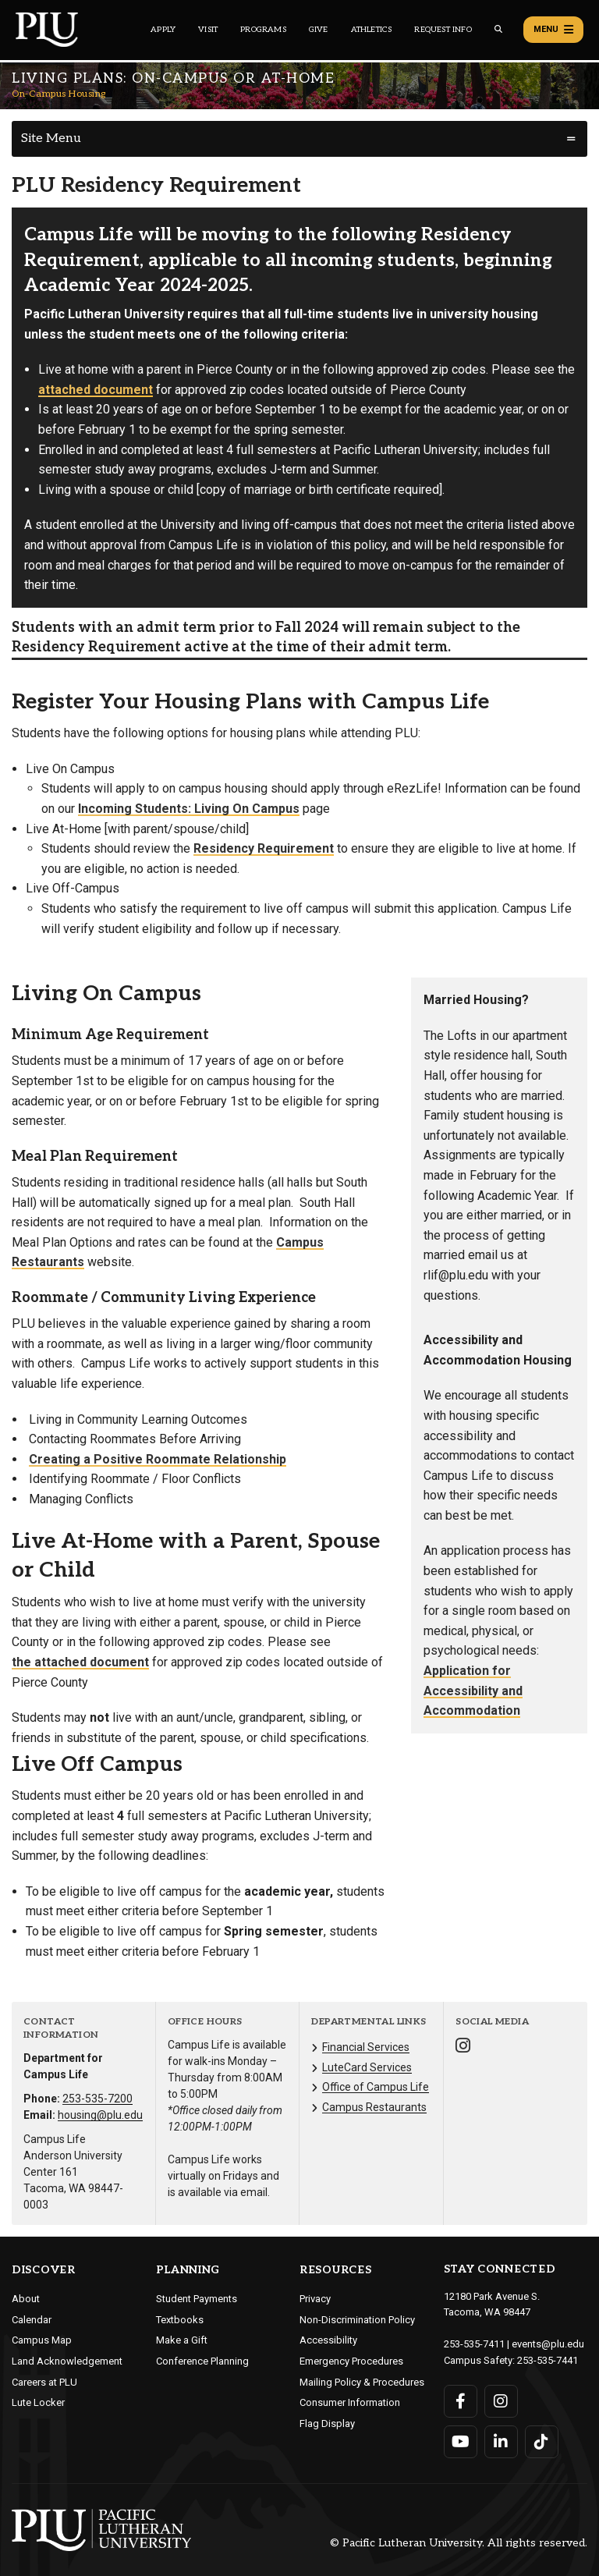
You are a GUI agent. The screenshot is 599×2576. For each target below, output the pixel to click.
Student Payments (196, 2299)
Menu (553, 29)
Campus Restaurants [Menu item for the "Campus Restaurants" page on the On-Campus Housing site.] (374, 2107)
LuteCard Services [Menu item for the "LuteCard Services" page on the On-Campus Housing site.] (367, 2067)
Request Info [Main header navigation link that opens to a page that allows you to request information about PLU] (442, 29)
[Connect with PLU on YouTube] (460, 2441)
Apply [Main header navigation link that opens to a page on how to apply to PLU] (163, 29)
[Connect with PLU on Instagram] (501, 2401)
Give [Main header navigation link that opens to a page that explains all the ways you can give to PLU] (318, 29)
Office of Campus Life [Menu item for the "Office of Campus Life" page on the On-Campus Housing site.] (375, 2087)
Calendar (31, 2320)
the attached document (80, 1662)
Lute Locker (38, 2402)
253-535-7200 (97, 2098)
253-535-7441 (547, 2360)
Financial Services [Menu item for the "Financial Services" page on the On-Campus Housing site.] (365, 2047)
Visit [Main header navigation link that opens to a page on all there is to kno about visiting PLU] (208, 29)
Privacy (315, 2299)
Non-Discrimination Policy (357, 2320)
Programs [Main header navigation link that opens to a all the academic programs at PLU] (263, 29)
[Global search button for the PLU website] (498, 29)
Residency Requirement (263, 848)
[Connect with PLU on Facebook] (460, 2401)
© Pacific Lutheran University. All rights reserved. (458, 2543)
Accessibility (328, 2340)
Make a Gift (181, 2340)
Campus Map (42, 2340)
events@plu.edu (548, 2344)
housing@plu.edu (100, 2115)
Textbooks (180, 2320)
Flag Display (327, 2423)
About (26, 2299)
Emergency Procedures (351, 2361)
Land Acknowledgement (67, 2361)
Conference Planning (202, 2361)
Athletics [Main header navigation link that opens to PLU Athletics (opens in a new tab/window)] (371, 29)
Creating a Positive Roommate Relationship (157, 1459)
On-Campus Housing (59, 94)
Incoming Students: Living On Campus (189, 808)
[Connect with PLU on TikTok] (541, 2441)
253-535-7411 (474, 2344)
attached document (95, 389)
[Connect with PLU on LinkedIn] (501, 2441)
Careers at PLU (44, 2382)
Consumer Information (350, 2402)
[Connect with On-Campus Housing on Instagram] (462, 2047)
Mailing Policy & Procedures (362, 2382)
